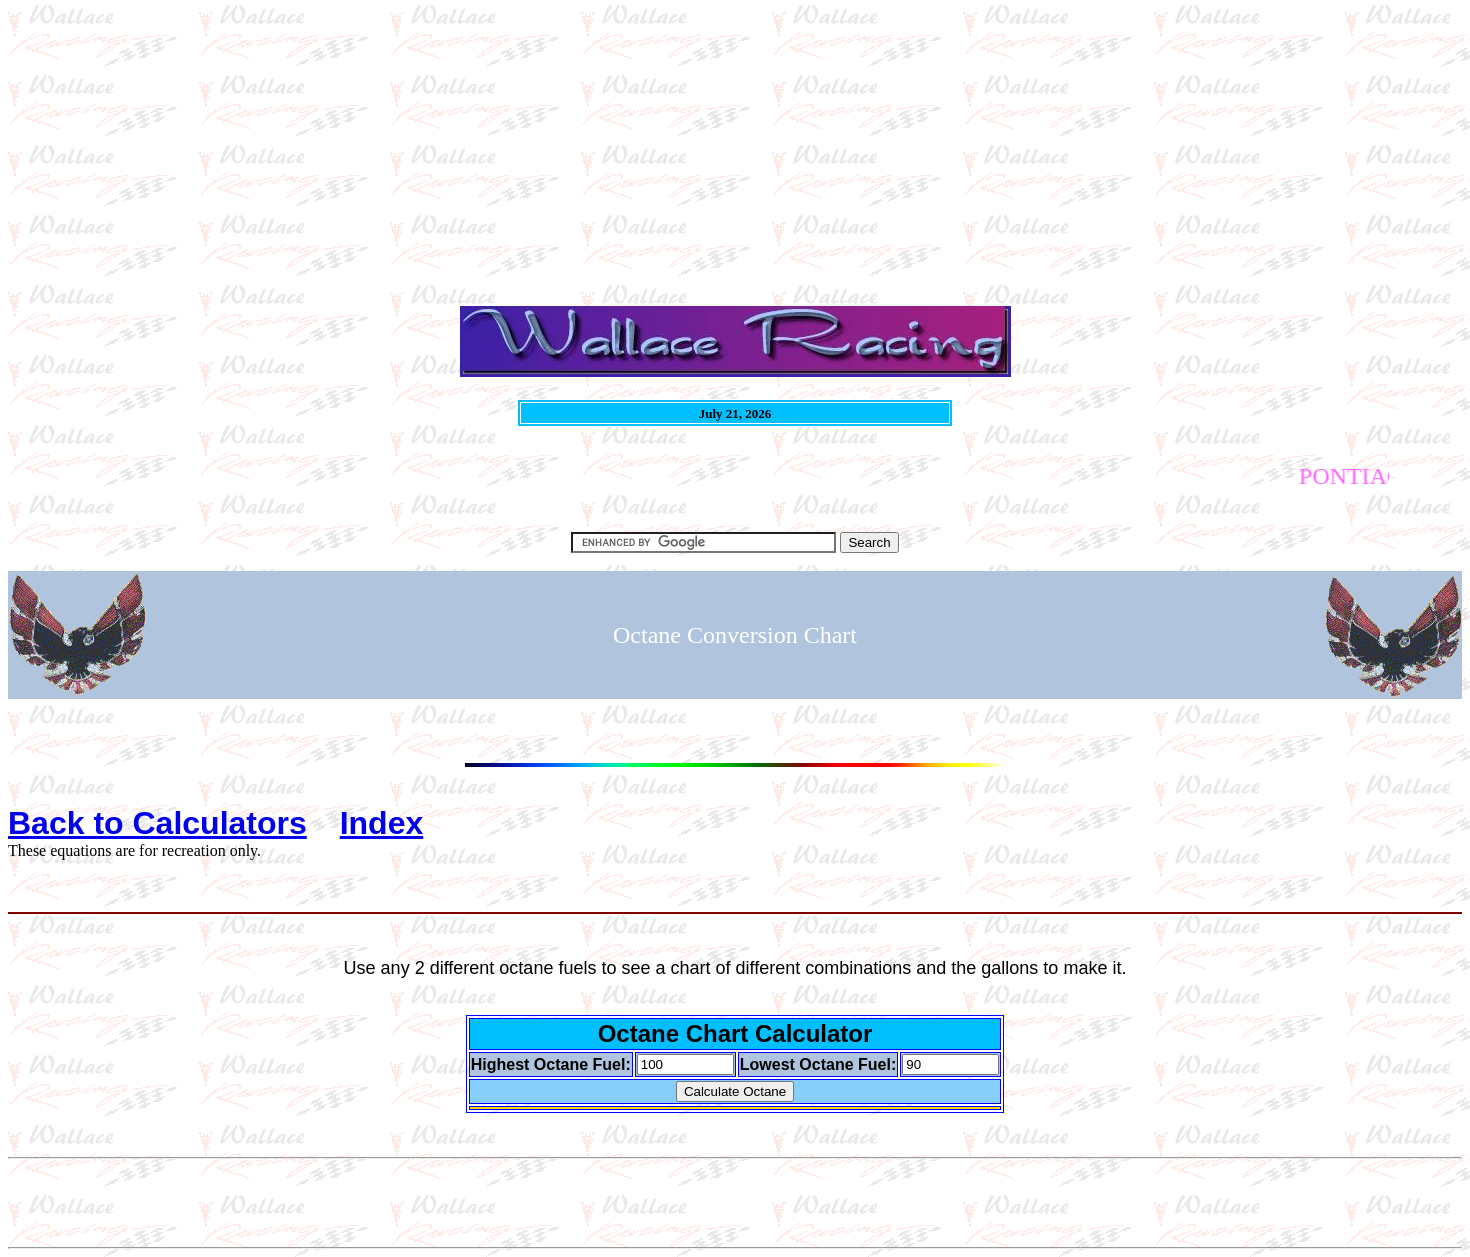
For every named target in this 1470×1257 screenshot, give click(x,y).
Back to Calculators (157, 823)
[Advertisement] (608, 148)
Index (382, 823)
